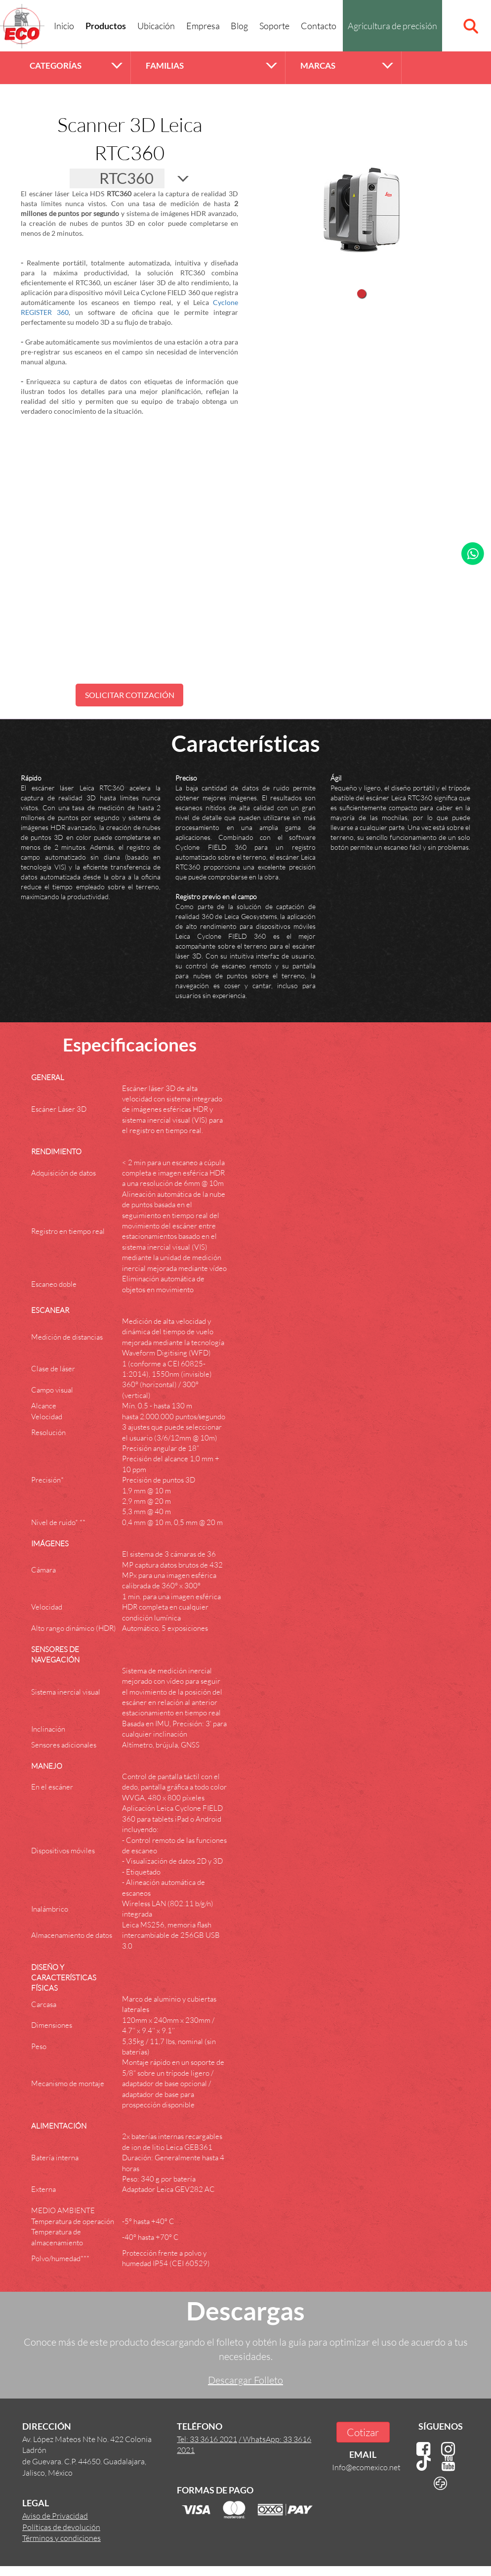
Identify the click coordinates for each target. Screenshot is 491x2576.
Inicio (64, 25)
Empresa (203, 25)
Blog (239, 25)
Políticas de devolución (61, 2527)
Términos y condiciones (61, 2537)
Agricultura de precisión (392, 25)
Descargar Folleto (245, 2380)
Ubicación (156, 25)
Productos (105, 26)
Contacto (318, 25)
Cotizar (363, 2432)
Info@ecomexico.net (366, 2467)
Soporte (274, 25)
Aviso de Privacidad (55, 2515)
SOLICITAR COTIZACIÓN (129, 694)
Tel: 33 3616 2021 (207, 2439)
